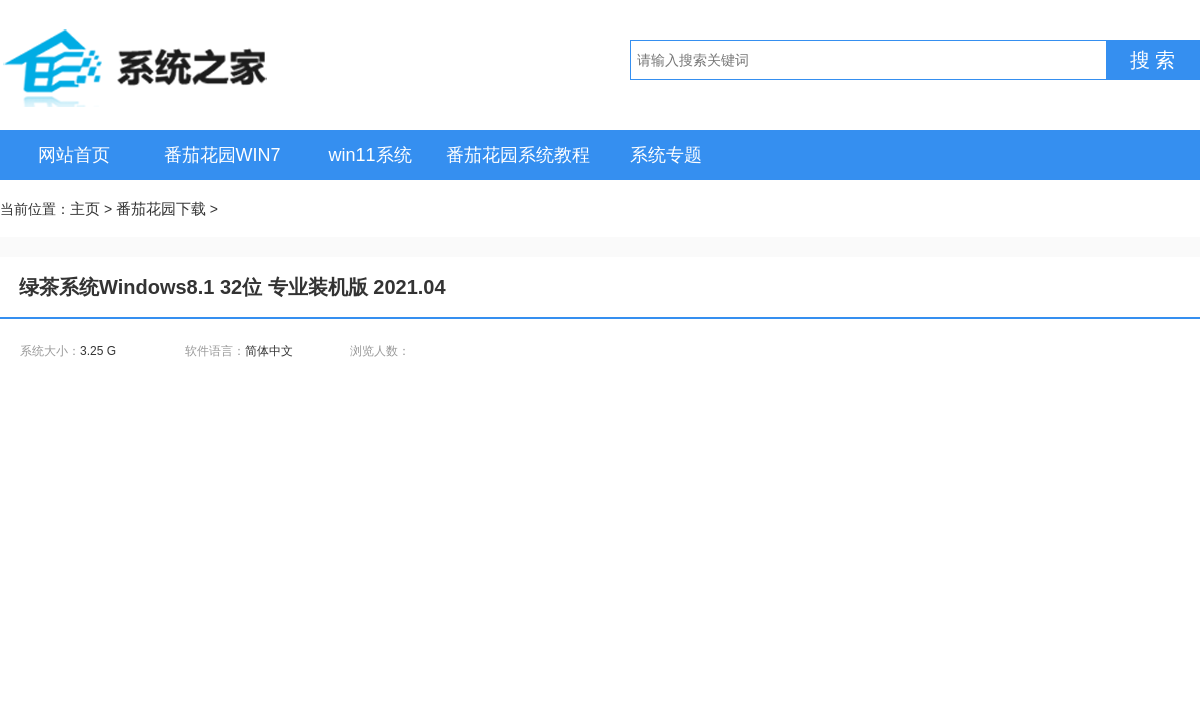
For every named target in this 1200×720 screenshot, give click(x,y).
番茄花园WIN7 (222, 155)
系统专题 (666, 155)
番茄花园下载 (161, 208)
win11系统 (369, 155)
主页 (85, 208)
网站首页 (74, 155)
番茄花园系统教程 (518, 155)
